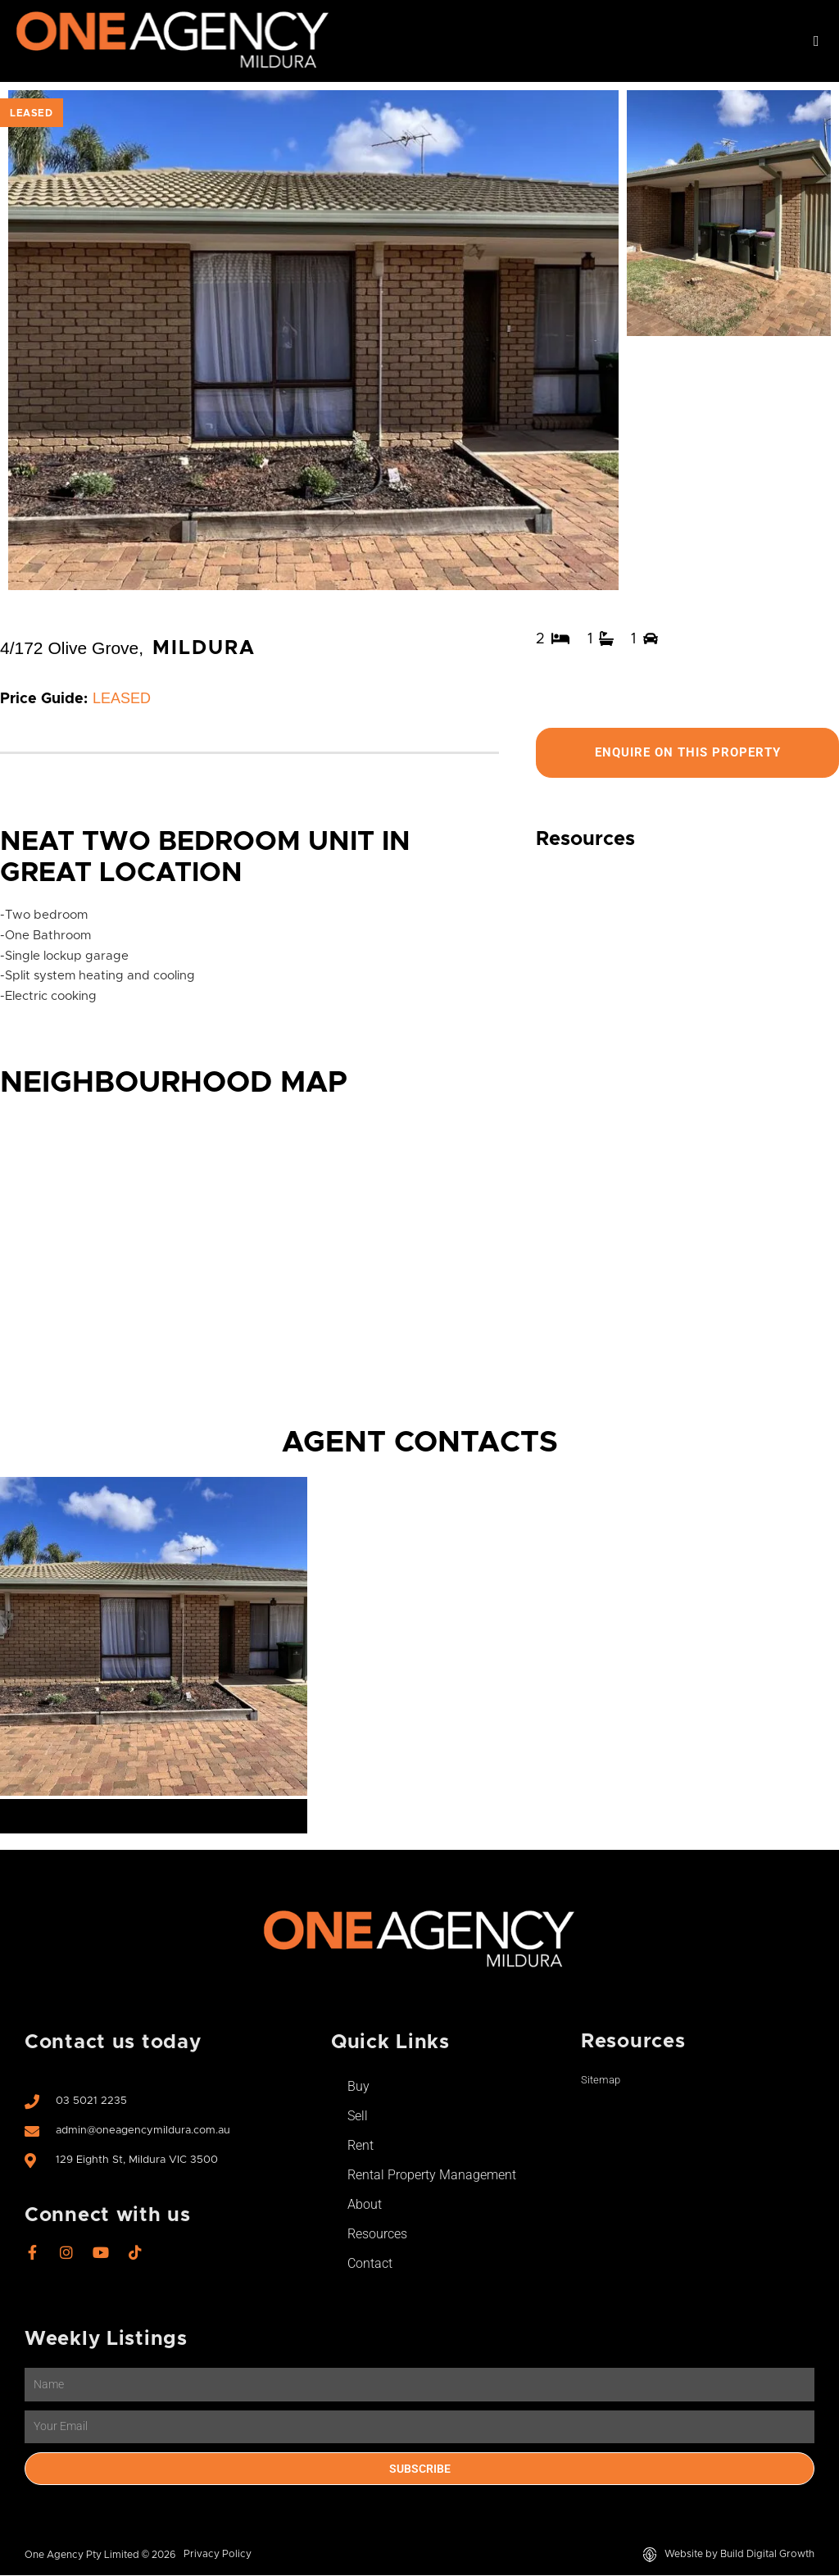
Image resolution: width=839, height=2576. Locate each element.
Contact (369, 2264)
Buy (358, 2087)
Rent (360, 2146)
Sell (357, 2116)
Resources (377, 2234)
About (364, 2205)
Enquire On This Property (687, 753)
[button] (816, 41)
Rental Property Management (431, 2175)
